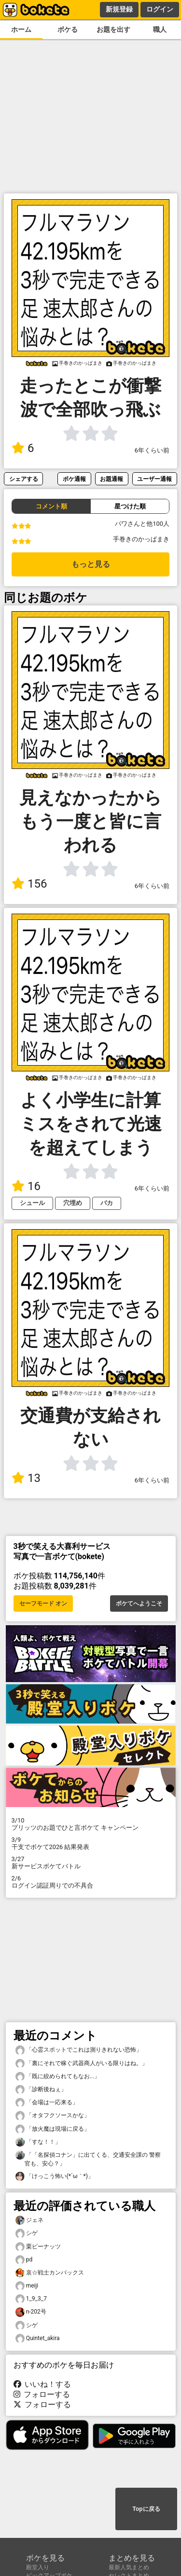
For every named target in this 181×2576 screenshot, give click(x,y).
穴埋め (72, 1202)
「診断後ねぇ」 (41, 2089)
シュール (32, 1202)
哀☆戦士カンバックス (49, 2272)
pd (24, 2259)
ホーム (21, 30)
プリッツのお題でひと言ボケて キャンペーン (91, 1824)
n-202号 (30, 2311)
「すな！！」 (38, 2142)
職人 (160, 30)
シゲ (26, 2233)
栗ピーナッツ (38, 2246)
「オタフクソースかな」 (52, 2115)
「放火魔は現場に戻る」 (52, 2129)
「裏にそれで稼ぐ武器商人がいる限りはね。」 (81, 2063)
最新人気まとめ (129, 2567)
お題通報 (111, 479)
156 (29, 884)
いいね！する (42, 2384)
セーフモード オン (43, 1603)
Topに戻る (146, 2509)
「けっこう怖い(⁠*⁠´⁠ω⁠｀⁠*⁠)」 (54, 2176)
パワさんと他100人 (142, 523)
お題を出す (113, 30)
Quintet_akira (37, 2338)
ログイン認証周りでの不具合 (91, 1882)
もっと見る (90, 564)
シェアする (23, 479)
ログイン (159, 9)
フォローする (42, 2394)
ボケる (67, 30)
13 (26, 1478)
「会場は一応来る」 (46, 2102)
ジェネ (29, 2220)
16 (26, 1186)
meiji (27, 2285)
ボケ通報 (74, 479)
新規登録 (119, 9)
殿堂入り (37, 2567)
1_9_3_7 (31, 2298)
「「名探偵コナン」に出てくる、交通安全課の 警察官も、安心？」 (88, 2159)
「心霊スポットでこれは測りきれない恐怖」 (78, 2050)
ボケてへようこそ (139, 1603)
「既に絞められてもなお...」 (57, 2076)
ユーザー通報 (154, 479)
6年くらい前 (152, 450)
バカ (106, 1202)
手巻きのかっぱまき (141, 539)
